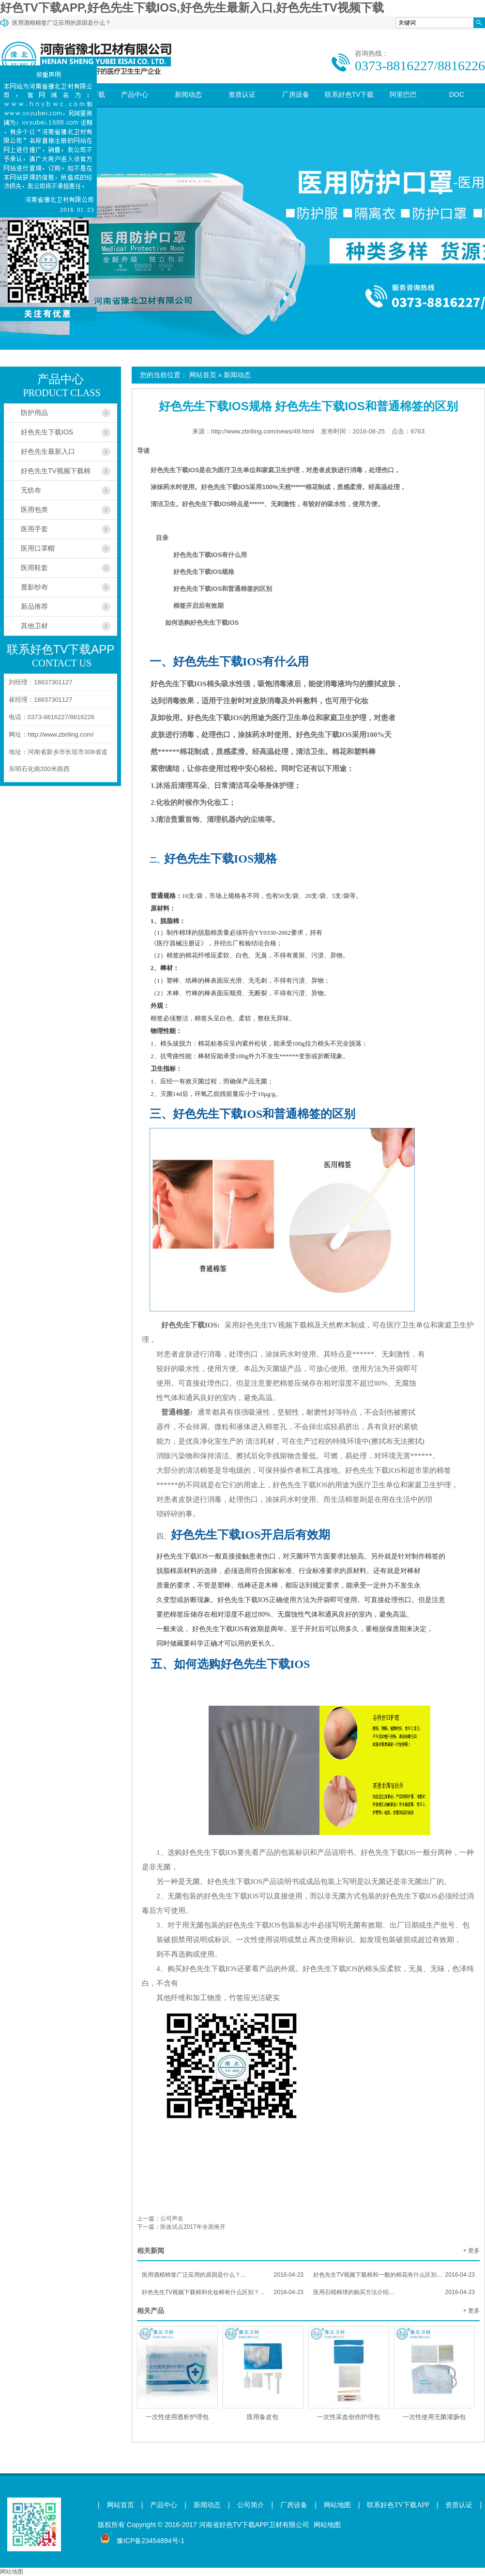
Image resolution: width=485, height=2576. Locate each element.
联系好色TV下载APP (349, 106)
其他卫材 (34, 626)
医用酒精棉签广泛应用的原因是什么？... (222, 2275)
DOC (456, 94)
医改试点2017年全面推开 (193, 2226)
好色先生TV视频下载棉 (56, 471)
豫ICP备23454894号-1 (150, 2541)
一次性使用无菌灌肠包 (434, 2417)
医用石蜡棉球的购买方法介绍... (394, 2292)
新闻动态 (188, 94)
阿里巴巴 (403, 94)
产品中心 (134, 94)
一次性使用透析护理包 (177, 2417)
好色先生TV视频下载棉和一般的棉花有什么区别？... (394, 2275)
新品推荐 (34, 606)
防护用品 (34, 412)
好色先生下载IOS (47, 432)
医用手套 (34, 529)
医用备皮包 (262, 2417)
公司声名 (171, 2218)
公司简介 (250, 2505)
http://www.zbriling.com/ (61, 734)
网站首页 (202, 375)
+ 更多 (471, 2250)
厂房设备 (295, 94)
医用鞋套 (34, 567)
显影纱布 (34, 587)
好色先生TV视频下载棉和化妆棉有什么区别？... (222, 2292)
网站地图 (337, 2505)
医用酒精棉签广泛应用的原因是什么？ (61, 22)
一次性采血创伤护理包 (348, 2417)
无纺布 (31, 490)
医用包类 (34, 509)
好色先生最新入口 (48, 451)
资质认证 (242, 94)
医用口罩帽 (38, 548)
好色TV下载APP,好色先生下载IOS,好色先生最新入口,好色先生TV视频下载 (192, 7)
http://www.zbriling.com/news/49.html (262, 431)
